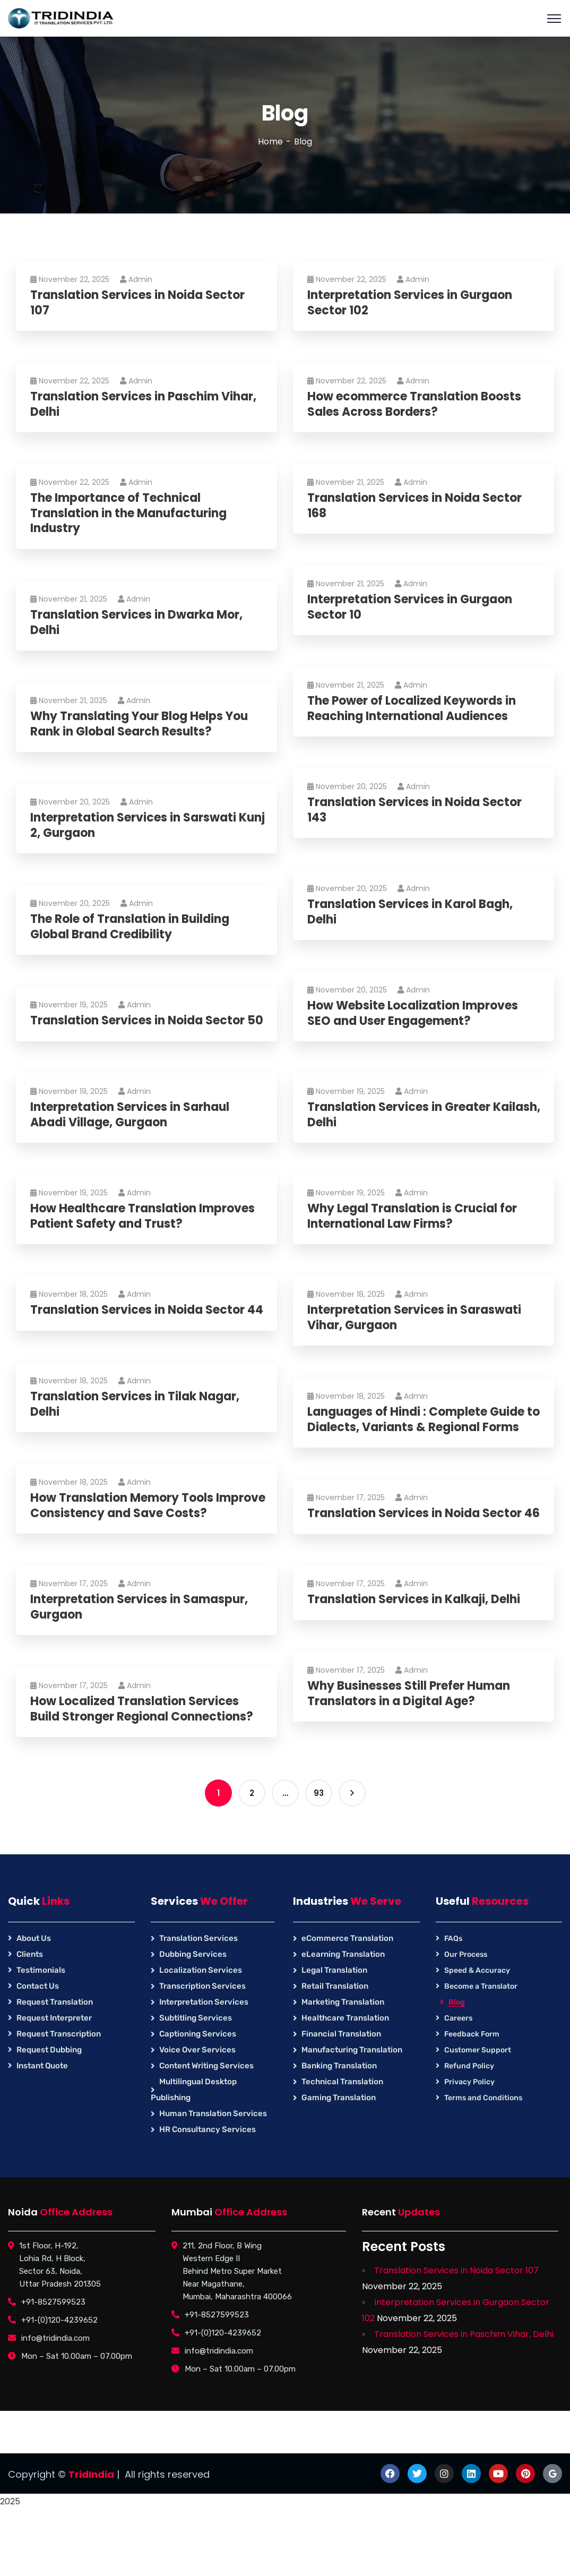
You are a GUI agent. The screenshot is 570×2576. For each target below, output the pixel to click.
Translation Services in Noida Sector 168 (416, 506)
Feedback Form (471, 2034)
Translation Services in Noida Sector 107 (139, 303)
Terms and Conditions (483, 2097)
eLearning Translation (343, 1954)
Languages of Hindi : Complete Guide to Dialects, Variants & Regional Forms (425, 1420)
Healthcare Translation (345, 2018)
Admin (138, 279)
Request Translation (54, 2002)
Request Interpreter (54, 2018)
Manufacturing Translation (351, 2050)
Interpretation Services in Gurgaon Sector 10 (411, 607)
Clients (29, 1954)
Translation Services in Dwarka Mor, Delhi (138, 622)
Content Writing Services (206, 2065)
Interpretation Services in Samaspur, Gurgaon (140, 1607)
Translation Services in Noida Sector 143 (416, 810)
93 (319, 1793)
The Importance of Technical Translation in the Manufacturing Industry (130, 513)
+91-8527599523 (53, 2302)
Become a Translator (480, 1986)
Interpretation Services (203, 2002)
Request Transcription (58, 2034)
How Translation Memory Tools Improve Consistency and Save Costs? (146, 1506)
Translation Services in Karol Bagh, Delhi (411, 912)
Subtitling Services (195, 2018)
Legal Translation (334, 1970)
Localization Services (200, 1970)
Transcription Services (202, 1986)
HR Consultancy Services (207, 2129)
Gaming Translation (338, 2097)
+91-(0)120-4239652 (59, 2320)
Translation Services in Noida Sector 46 (425, 1513)
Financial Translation (341, 2034)
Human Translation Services (213, 2113)
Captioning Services (197, 2034)
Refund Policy (469, 2065)
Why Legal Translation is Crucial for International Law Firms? (414, 1216)
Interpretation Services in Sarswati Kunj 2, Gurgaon (149, 825)
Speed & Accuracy (477, 1970)
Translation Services (198, 1938)
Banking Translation (339, 2065)
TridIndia (91, 2474)
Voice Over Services (197, 2050)
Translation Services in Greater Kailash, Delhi (425, 1115)
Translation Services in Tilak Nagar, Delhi (136, 1404)
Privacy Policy (469, 2081)
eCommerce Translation (347, 1938)
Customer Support (477, 2050)
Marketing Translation (342, 2002)
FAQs (453, 1938)
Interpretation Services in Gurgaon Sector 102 (411, 303)
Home (270, 141)
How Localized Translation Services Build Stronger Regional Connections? (143, 1709)
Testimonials (40, 1970)
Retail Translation (334, 1986)
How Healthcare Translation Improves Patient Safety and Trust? (144, 1216)
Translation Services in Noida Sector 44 (148, 1310)
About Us (33, 1938)
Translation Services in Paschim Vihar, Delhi (145, 404)
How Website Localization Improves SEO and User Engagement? (414, 1013)
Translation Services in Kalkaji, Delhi (415, 1599)
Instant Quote (42, 2065)
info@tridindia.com (55, 2338)
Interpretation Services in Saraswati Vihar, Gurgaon (416, 1318)
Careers (458, 2018)
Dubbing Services (193, 1954)
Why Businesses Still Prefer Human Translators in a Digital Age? (410, 1694)
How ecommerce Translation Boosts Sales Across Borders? (416, 404)
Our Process (465, 1954)
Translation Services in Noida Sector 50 (148, 1021)
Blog (456, 2002)
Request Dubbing (49, 2050)
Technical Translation (342, 2081)
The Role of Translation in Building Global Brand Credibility (131, 927)
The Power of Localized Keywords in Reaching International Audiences (413, 709)
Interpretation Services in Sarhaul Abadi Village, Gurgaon (131, 1115)
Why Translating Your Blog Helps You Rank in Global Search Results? (140, 724)
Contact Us (37, 1986)
